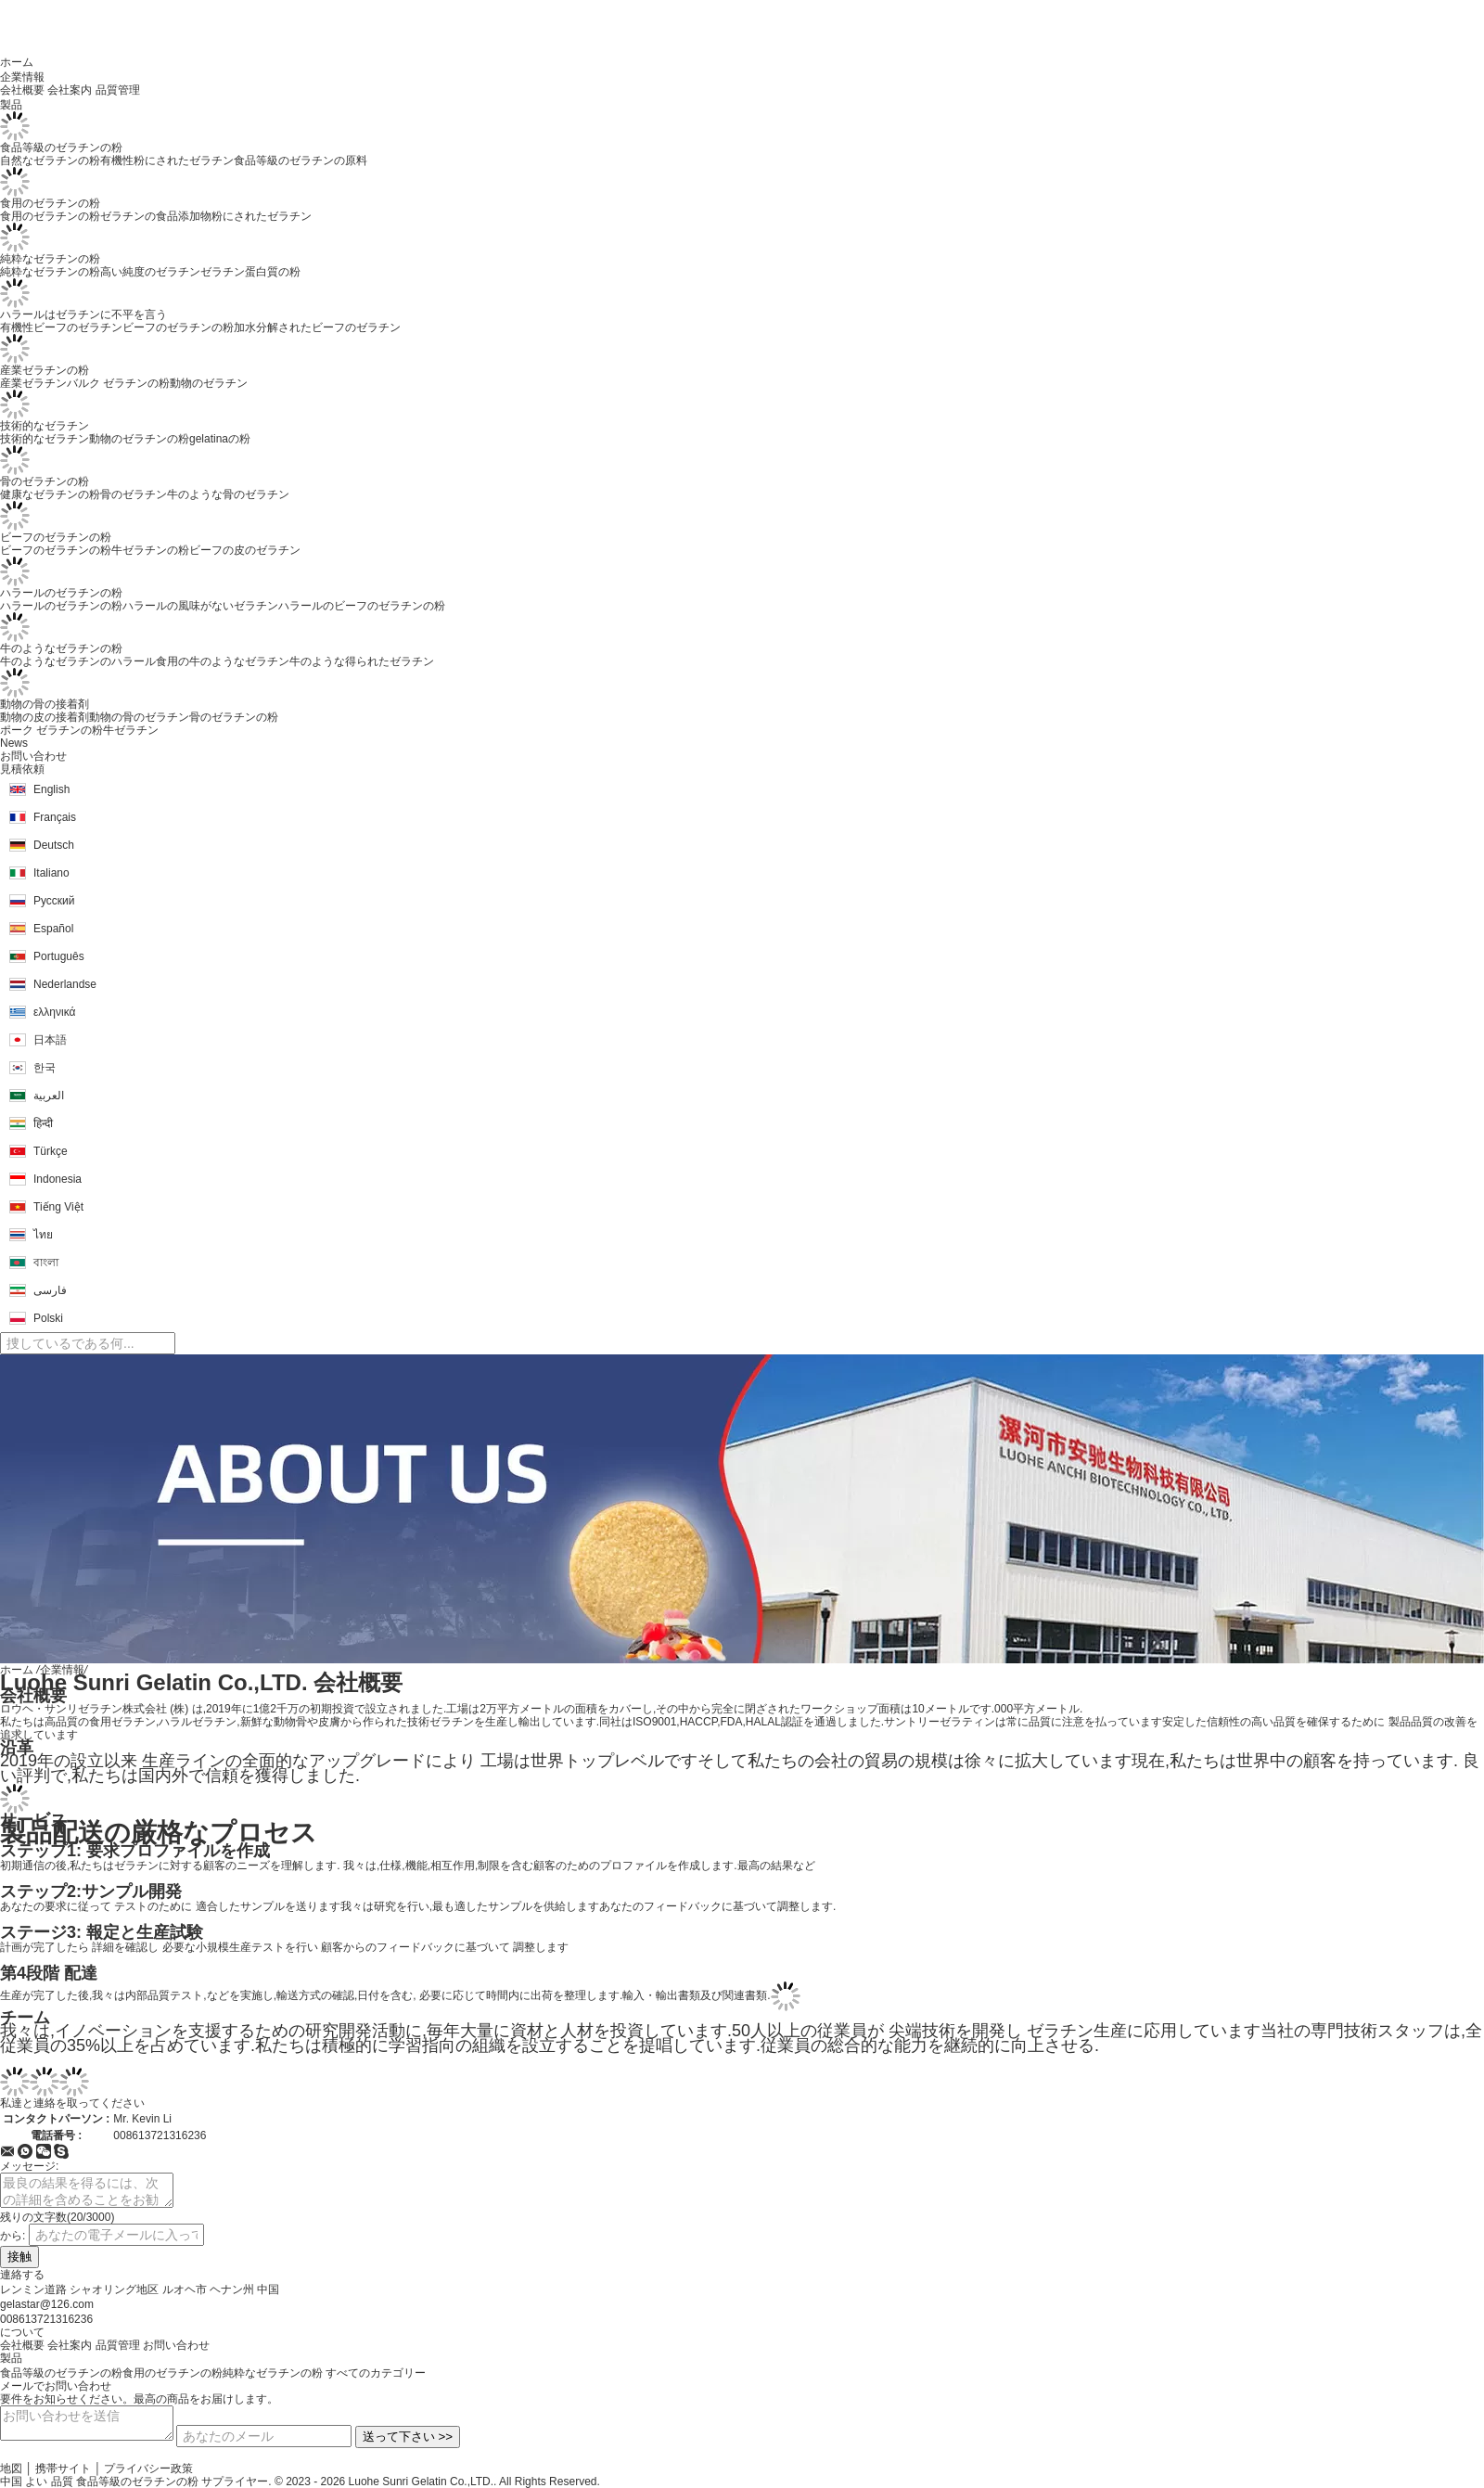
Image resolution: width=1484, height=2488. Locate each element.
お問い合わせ (176, 2345)
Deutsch (53, 845)
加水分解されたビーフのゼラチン (317, 327)
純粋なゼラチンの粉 (50, 258)
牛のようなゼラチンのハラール (78, 661)
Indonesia (57, 1179)
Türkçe (50, 1151)
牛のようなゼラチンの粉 (61, 648)
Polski (48, 1318)
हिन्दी (43, 1123)
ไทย (43, 1234)
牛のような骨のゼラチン (228, 494)
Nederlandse (64, 984)
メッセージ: (29, 2166)
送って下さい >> (408, 2436)
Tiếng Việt (58, 1206)
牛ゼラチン (131, 730)
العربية (48, 1095)
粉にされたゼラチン (261, 216)
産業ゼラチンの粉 (44, 370)
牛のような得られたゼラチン (361, 661)
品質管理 (118, 89)
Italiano (51, 872)
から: (12, 2235)
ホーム (16, 1669)
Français (54, 817)
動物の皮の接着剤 (44, 717)
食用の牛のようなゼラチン (222, 661)
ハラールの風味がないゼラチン (200, 605)
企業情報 (62, 1669)
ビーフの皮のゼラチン (245, 550)
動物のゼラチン (209, 383)
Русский (54, 900)
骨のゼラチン (133, 494)
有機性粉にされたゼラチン (167, 160)
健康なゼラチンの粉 (50, 494)
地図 (11, 2468)
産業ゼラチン (33, 383)
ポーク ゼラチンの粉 (51, 730)
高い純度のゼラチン (150, 271)
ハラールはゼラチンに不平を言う (83, 314)
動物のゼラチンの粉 (139, 438)
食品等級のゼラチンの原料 (300, 160)
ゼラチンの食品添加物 (155, 216)
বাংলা (45, 1262)
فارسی (50, 1290)
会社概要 (22, 89)
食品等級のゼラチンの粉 (61, 147)
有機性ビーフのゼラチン (61, 327)
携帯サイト (63, 2468)
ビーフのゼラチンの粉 (178, 327)
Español (53, 928)
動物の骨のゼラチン (139, 717)
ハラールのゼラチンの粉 (61, 592)
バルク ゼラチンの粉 (118, 383)
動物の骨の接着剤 (44, 704)
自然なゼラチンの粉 (50, 160)
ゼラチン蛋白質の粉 (250, 271)
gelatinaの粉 (219, 438)
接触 (19, 2257)
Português (58, 956)
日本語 (50, 1039)
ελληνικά (54, 1012)
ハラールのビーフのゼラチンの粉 (361, 605)
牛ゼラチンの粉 (150, 550)
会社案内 (69, 89)
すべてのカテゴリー (376, 2372)
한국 (44, 1067)
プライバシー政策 (148, 2468)
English (51, 789)
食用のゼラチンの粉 (50, 203)
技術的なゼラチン (44, 425)
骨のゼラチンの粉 (44, 481)
